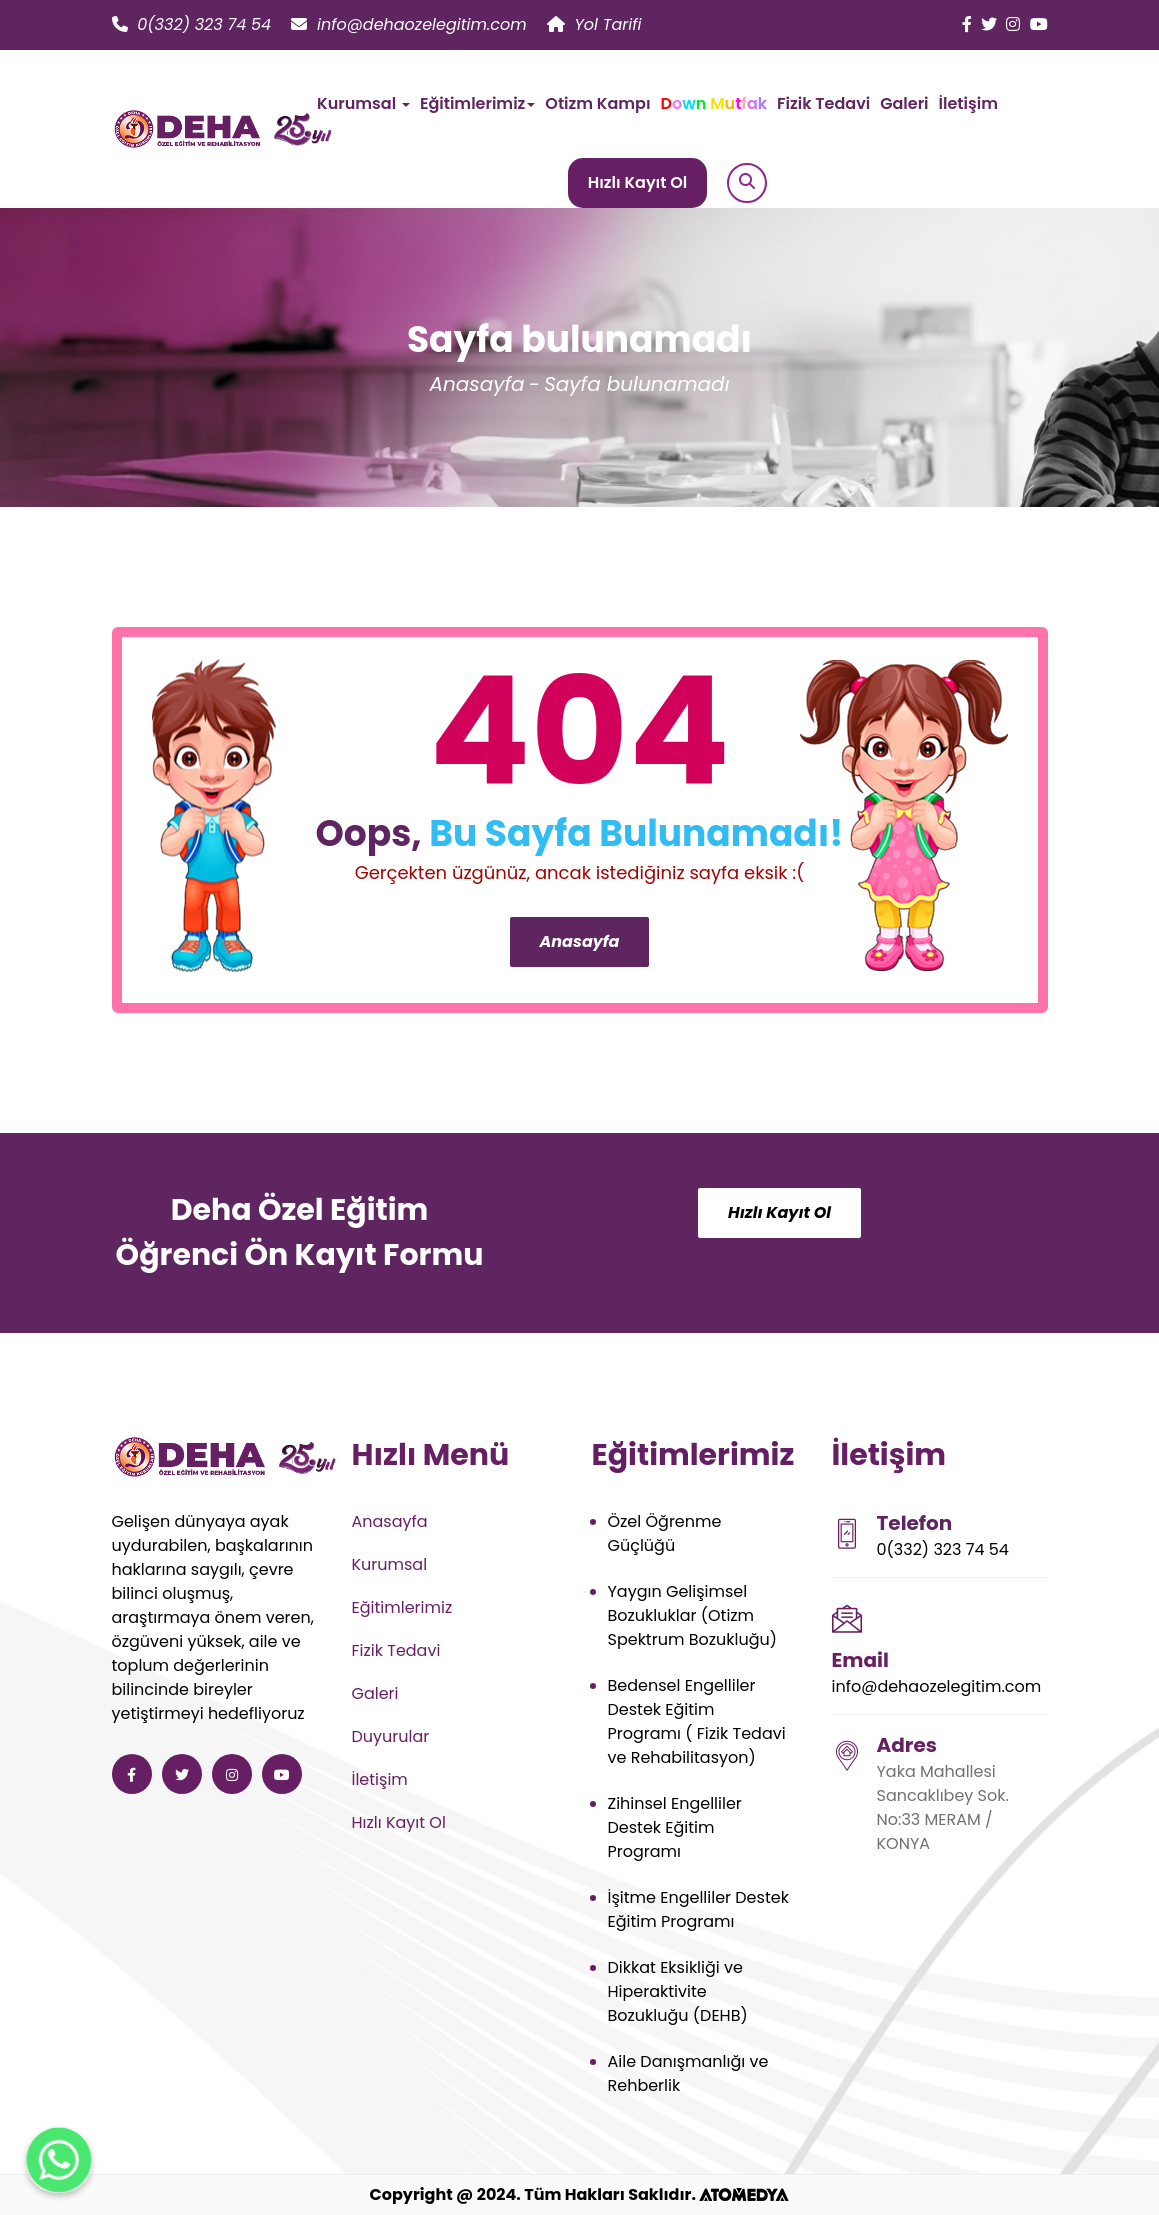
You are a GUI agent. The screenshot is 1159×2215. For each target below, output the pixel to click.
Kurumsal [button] (363, 103)
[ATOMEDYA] (744, 2194)
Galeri (904, 103)
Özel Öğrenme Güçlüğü (665, 1533)
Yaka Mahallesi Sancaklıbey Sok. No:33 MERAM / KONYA (943, 1807)
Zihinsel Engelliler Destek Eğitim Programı (675, 1827)
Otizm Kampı (597, 103)
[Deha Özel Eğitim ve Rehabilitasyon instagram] (1013, 24)
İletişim (968, 103)
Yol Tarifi (594, 24)
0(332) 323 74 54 (192, 24)
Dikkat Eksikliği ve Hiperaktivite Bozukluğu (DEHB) (678, 1991)
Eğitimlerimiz (402, 1607)
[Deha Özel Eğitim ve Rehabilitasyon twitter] (989, 24)
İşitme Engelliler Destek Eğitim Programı (698, 1909)
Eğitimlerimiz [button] (477, 103)
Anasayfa (476, 384)
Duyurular (391, 1736)
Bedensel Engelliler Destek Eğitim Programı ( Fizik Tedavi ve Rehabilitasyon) (697, 1721)
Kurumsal (390, 1564)
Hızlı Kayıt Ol (638, 182)
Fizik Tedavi (823, 103)
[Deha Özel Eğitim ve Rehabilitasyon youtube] (1039, 24)
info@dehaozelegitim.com (409, 24)
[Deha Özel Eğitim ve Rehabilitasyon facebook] (967, 24)
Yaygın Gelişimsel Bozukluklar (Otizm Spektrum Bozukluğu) (692, 1615)
